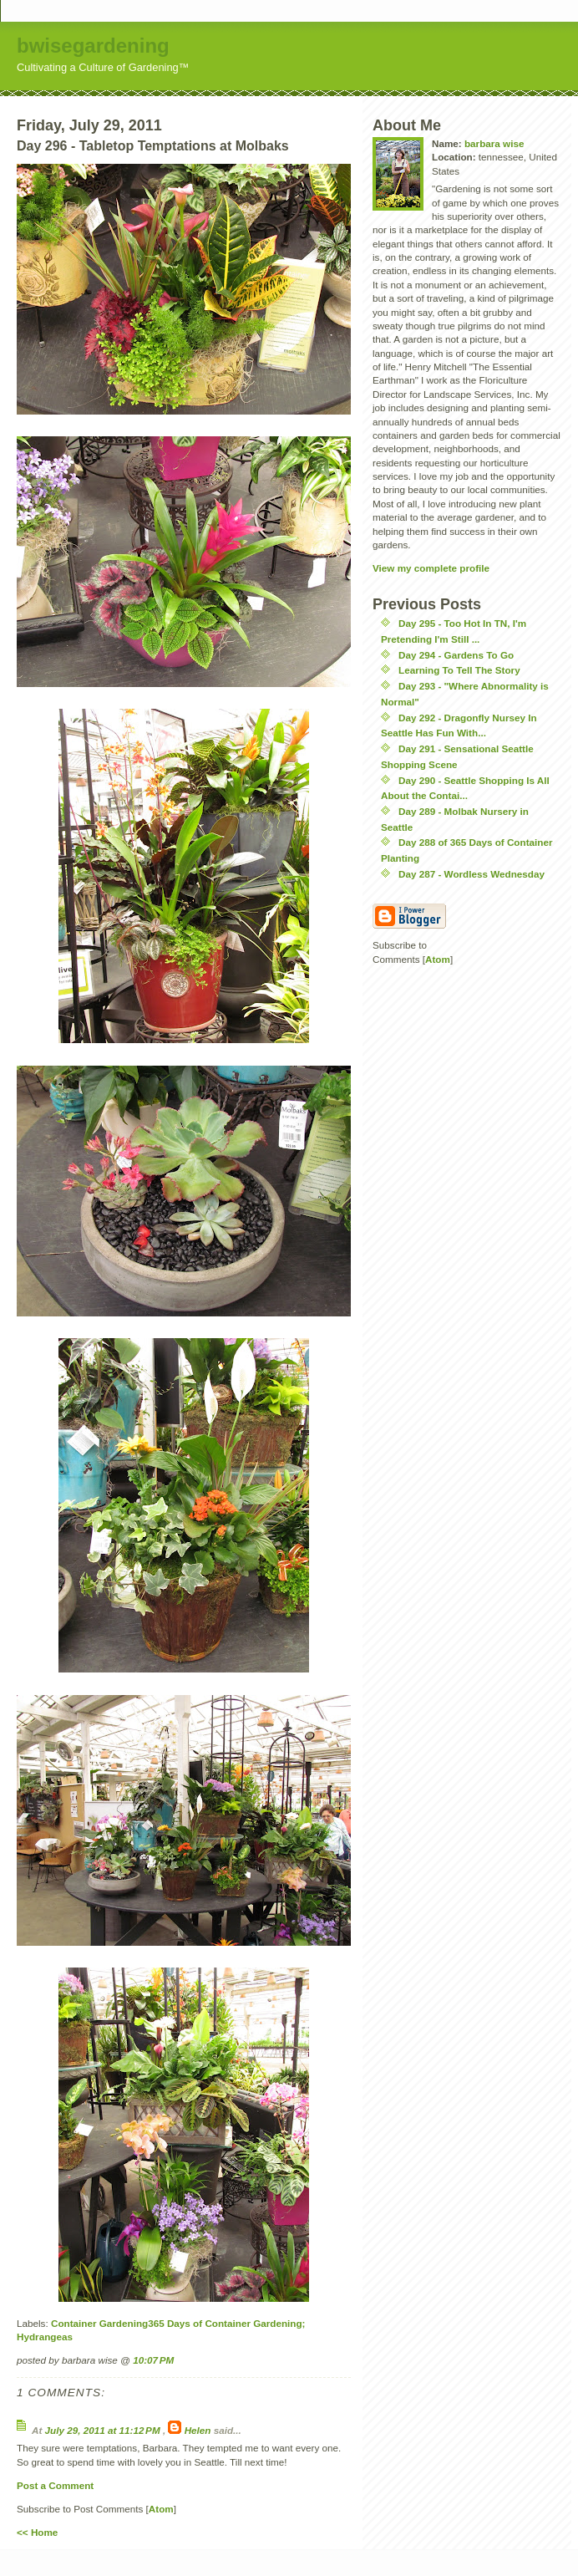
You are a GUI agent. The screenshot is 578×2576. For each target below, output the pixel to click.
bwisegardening (93, 45)
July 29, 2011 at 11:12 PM (104, 2430)
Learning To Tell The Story (459, 669)
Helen (198, 2430)
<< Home (37, 2532)
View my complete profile (431, 568)
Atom (161, 2508)
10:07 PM (153, 2360)
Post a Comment (55, 2485)
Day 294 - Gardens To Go (456, 654)
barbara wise (494, 143)
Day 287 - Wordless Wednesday (471, 873)
